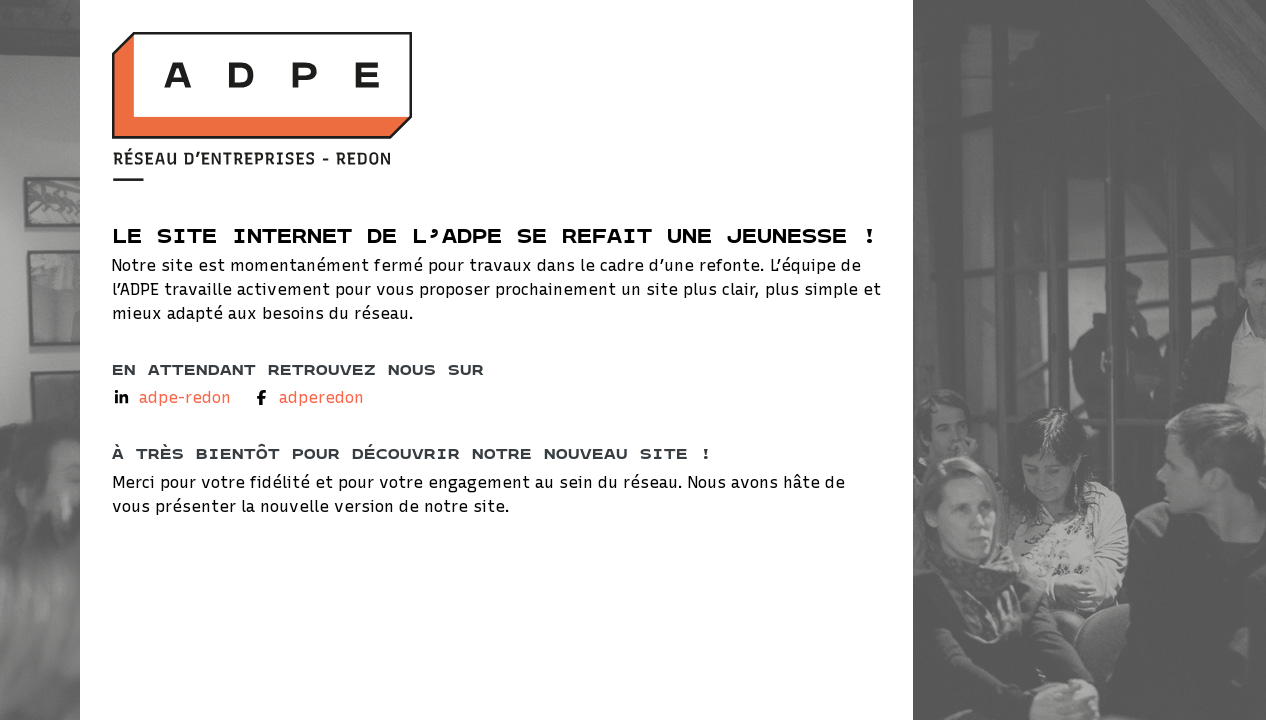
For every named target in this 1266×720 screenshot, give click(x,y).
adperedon (321, 397)
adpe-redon (185, 397)
